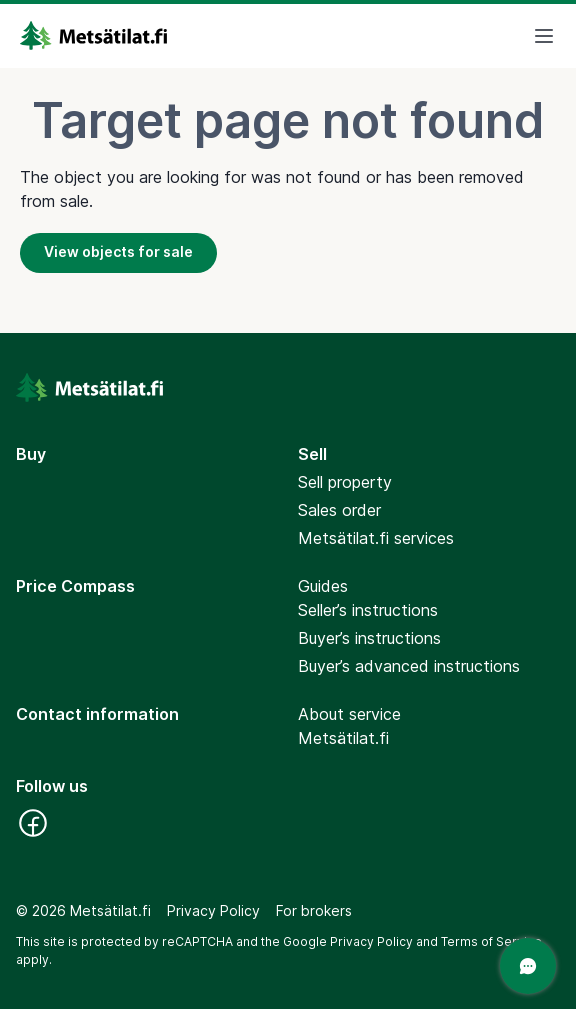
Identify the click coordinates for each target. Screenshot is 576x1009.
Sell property (345, 482)
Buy (31, 454)
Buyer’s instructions (369, 638)
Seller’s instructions (368, 610)
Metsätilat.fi (343, 738)
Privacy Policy (213, 910)
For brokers (314, 910)
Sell (312, 454)
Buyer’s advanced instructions (409, 666)
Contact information (97, 714)
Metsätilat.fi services (376, 538)
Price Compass (75, 586)
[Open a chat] (528, 966)
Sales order (339, 510)
